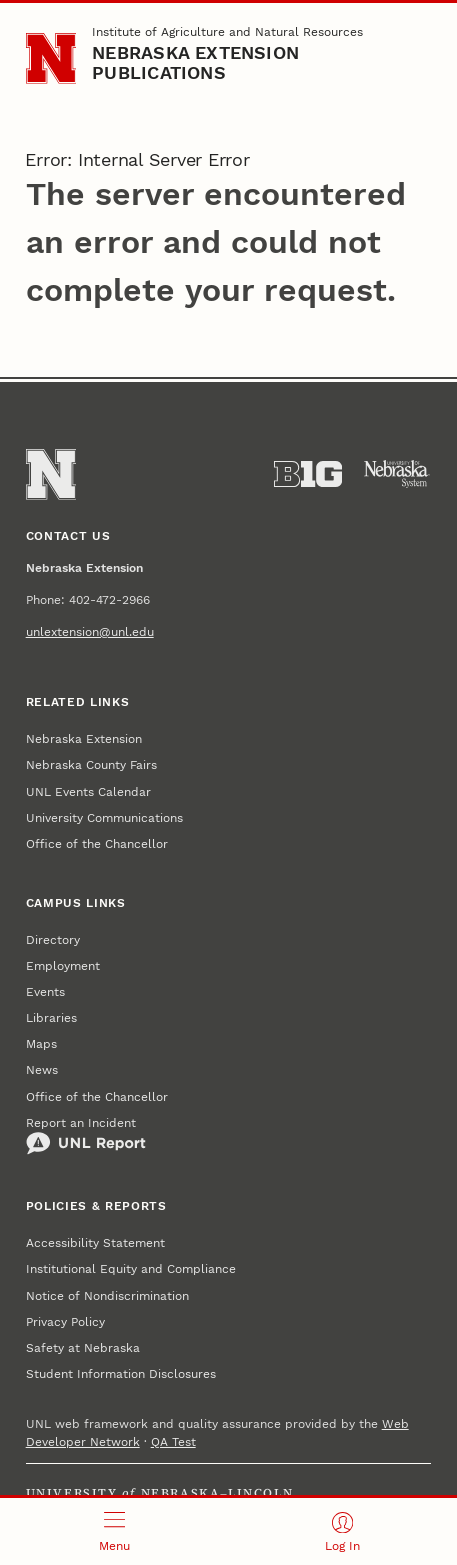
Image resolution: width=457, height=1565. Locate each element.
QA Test (173, 1442)
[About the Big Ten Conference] (308, 474)
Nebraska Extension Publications (195, 62)
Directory (53, 940)
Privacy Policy (65, 1322)
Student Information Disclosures (121, 1374)
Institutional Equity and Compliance (131, 1269)
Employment (63, 966)
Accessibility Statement (95, 1243)
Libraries (51, 1018)
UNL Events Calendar (88, 792)
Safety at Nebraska (83, 1348)
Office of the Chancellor (97, 844)
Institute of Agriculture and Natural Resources (227, 32)
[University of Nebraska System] (397, 474)
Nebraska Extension (84, 739)
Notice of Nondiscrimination (107, 1296)
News (42, 1070)
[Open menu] (114, 1531)
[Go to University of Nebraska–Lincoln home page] (51, 58)
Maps (41, 1044)
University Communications (104, 818)
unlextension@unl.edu (90, 632)
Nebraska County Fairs (91, 765)
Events (45, 992)
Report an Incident (86, 1136)
